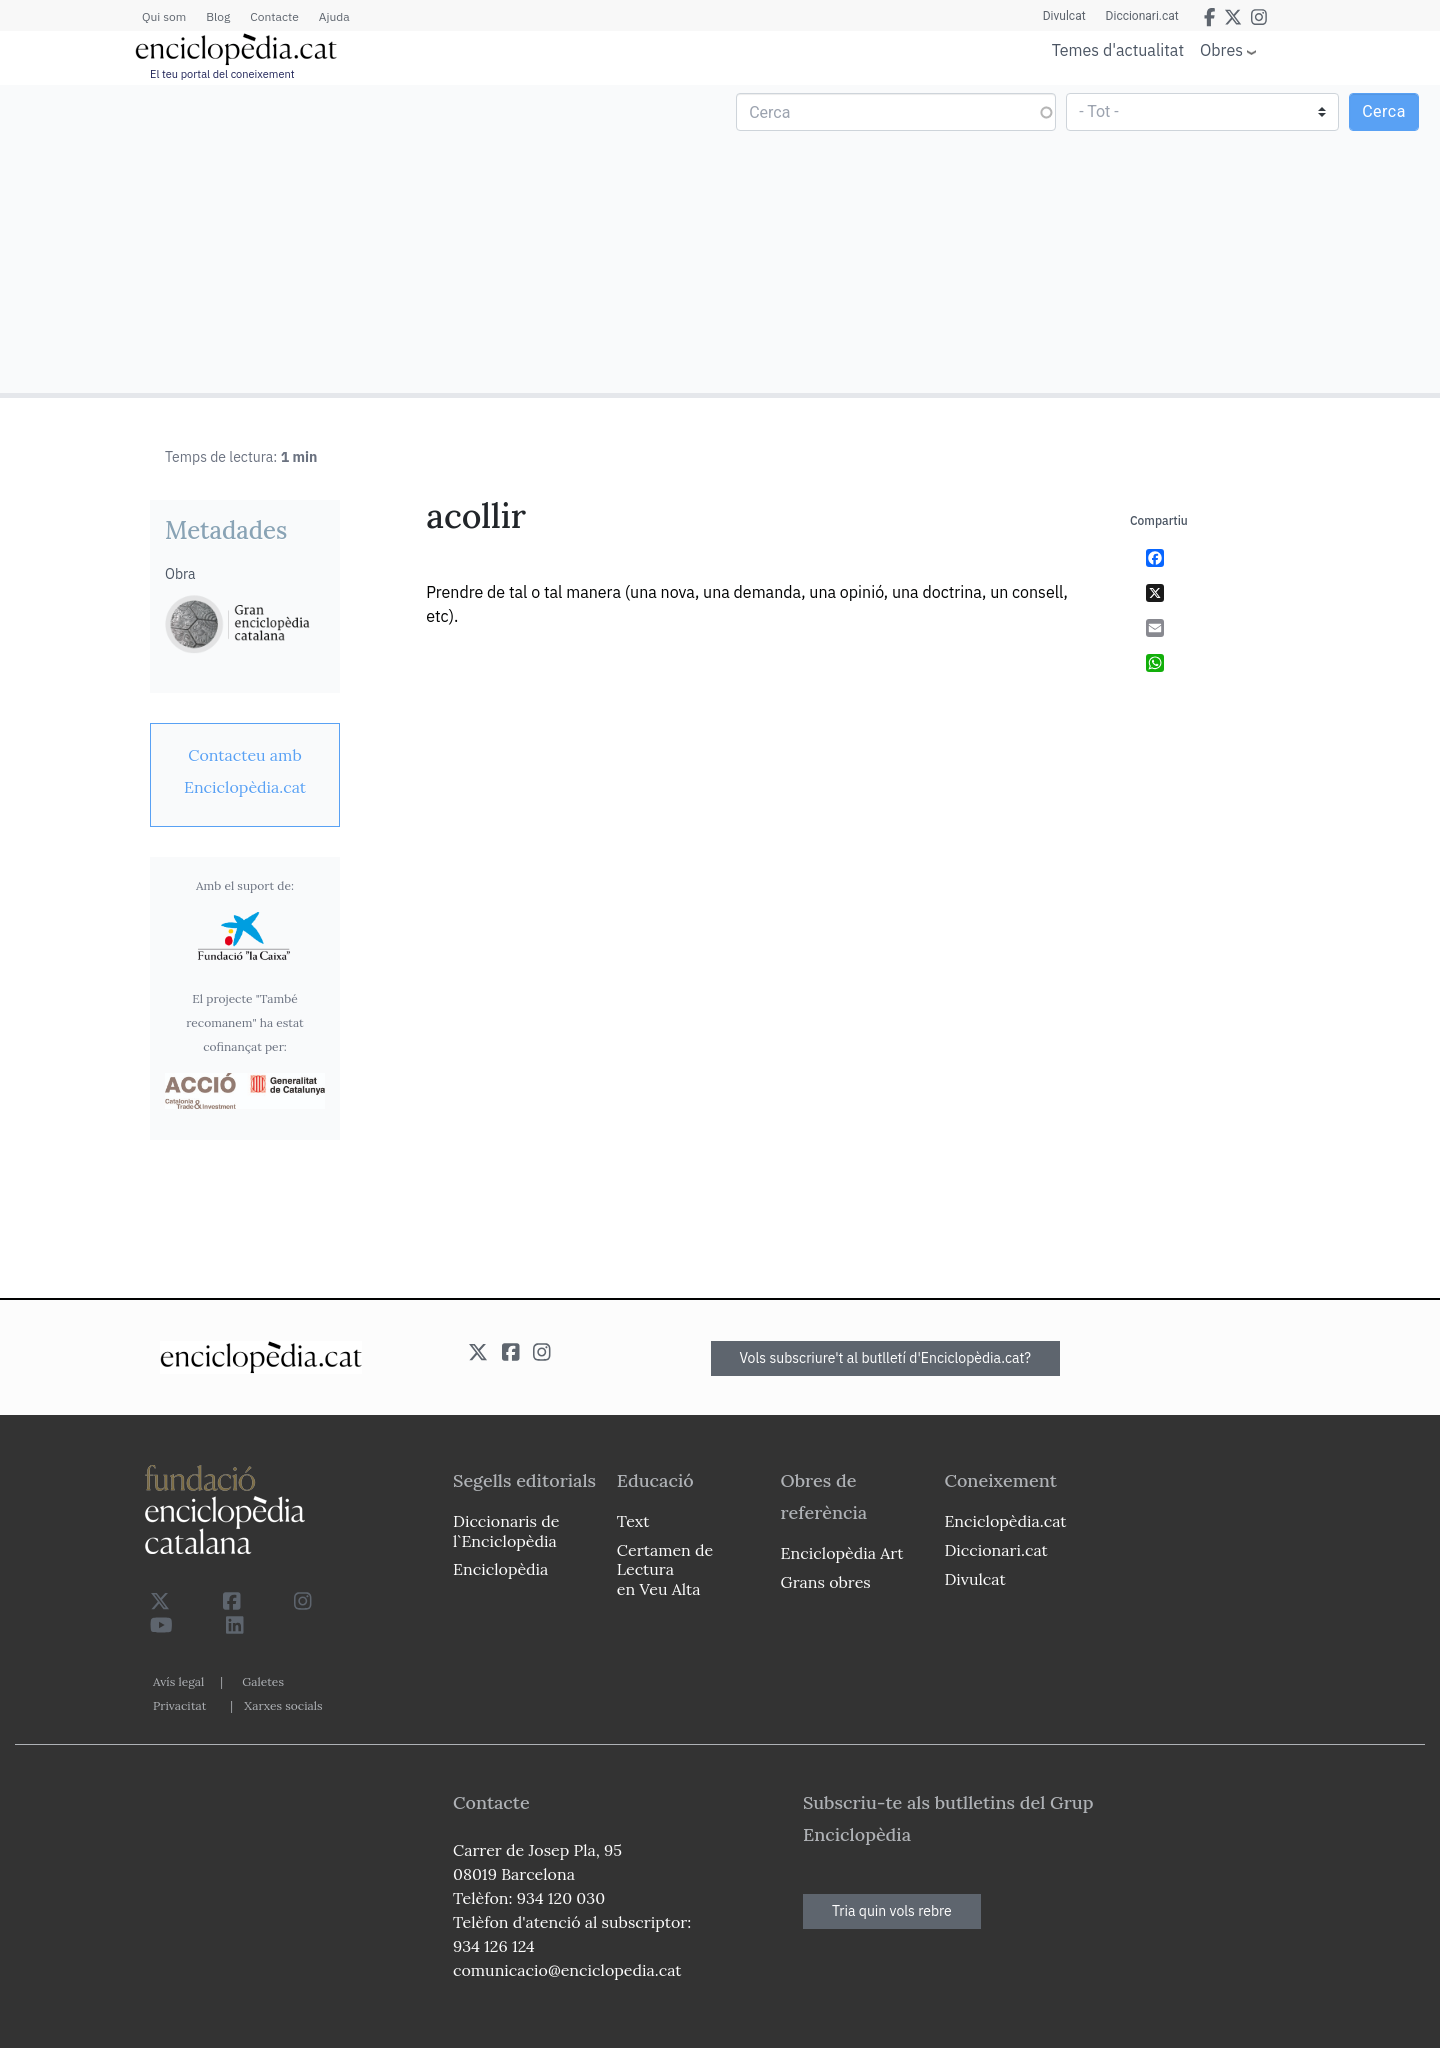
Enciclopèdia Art (842, 1553)
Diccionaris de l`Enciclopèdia (506, 1530)
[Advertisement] (362, 238)
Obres (1221, 49)
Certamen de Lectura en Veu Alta (665, 1569)
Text (633, 1521)
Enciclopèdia (500, 1569)
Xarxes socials (283, 1705)
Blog (218, 16)
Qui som (164, 16)
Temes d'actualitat (1118, 50)
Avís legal (178, 1681)
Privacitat (179, 1705)
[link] (245, 771)
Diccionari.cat (1142, 16)
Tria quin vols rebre (892, 1911)
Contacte (274, 16)
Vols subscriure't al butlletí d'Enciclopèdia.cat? (886, 1358)
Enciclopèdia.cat (1005, 1521)
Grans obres (826, 1582)
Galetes (263, 1681)
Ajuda (334, 16)
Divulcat (1064, 16)
